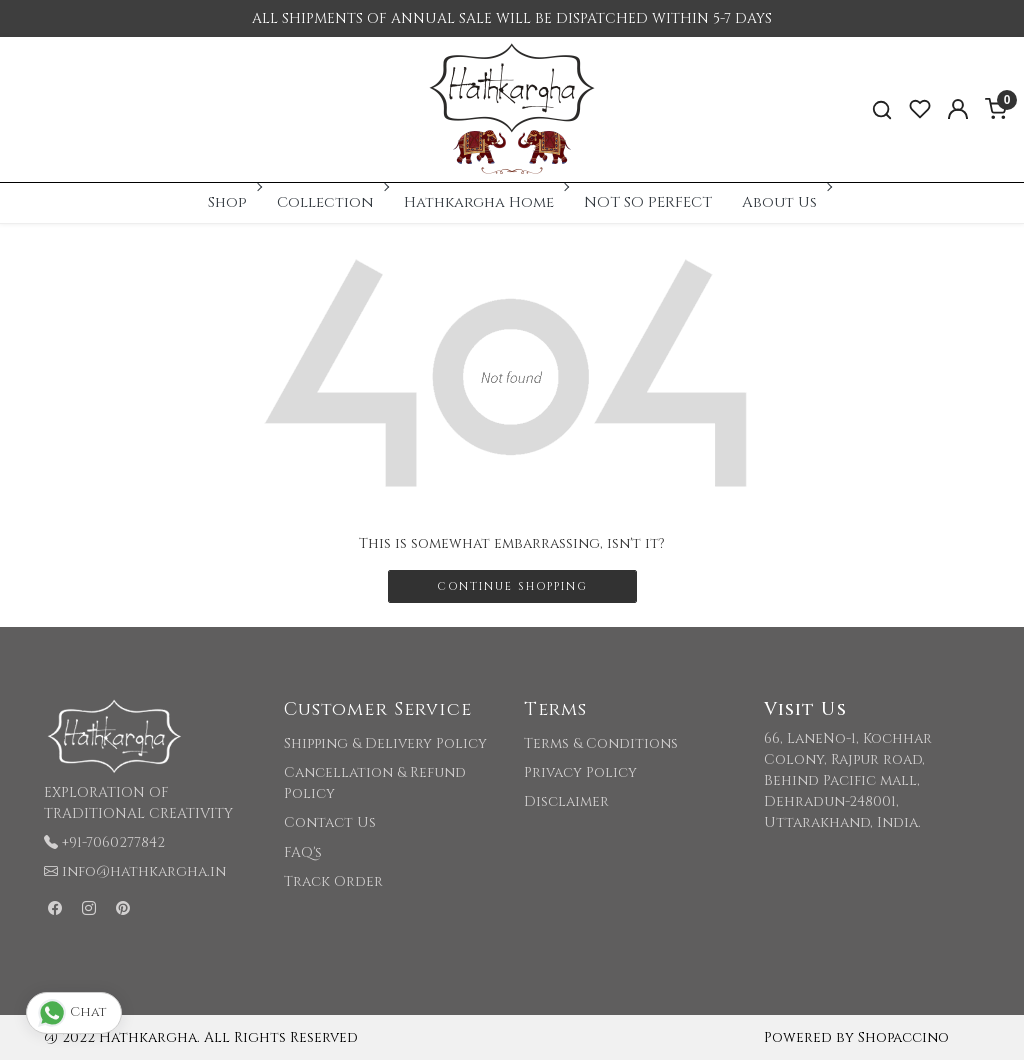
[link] (882, 109)
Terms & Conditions (601, 743)
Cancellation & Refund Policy (375, 783)
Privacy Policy (580, 772)
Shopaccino (903, 1037)
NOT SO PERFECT (648, 202)
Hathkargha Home (485, 202)
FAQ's (303, 852)
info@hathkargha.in (144, 871)
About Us (785, 202)
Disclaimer (566, 801)
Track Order (333, 881)
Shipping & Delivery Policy (385, 743)
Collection (331, 202)
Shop (233, 202)
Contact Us (330, 822)
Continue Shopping (512, 586)
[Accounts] (958, 109)
